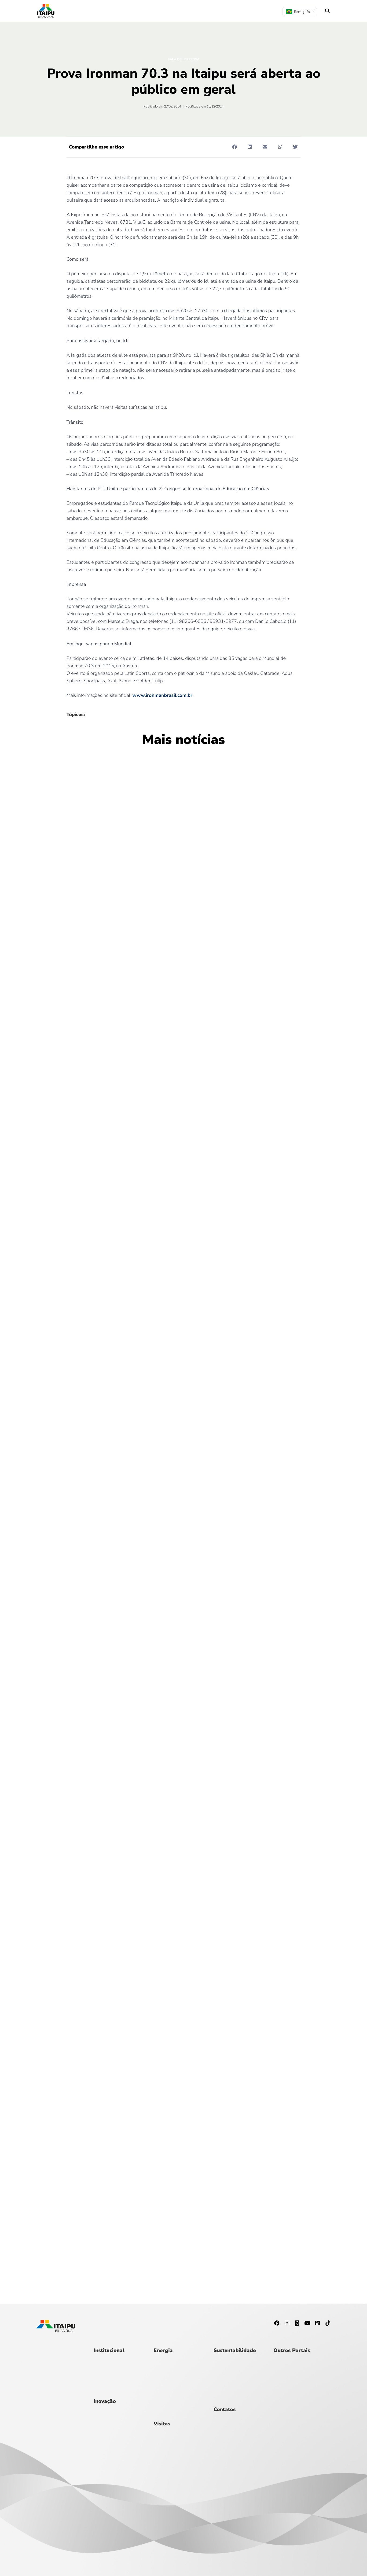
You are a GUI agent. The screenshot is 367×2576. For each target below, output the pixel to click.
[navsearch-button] (327, 11)
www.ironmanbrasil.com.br (162, 695)
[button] (234, 146)
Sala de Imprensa (183, 59)
